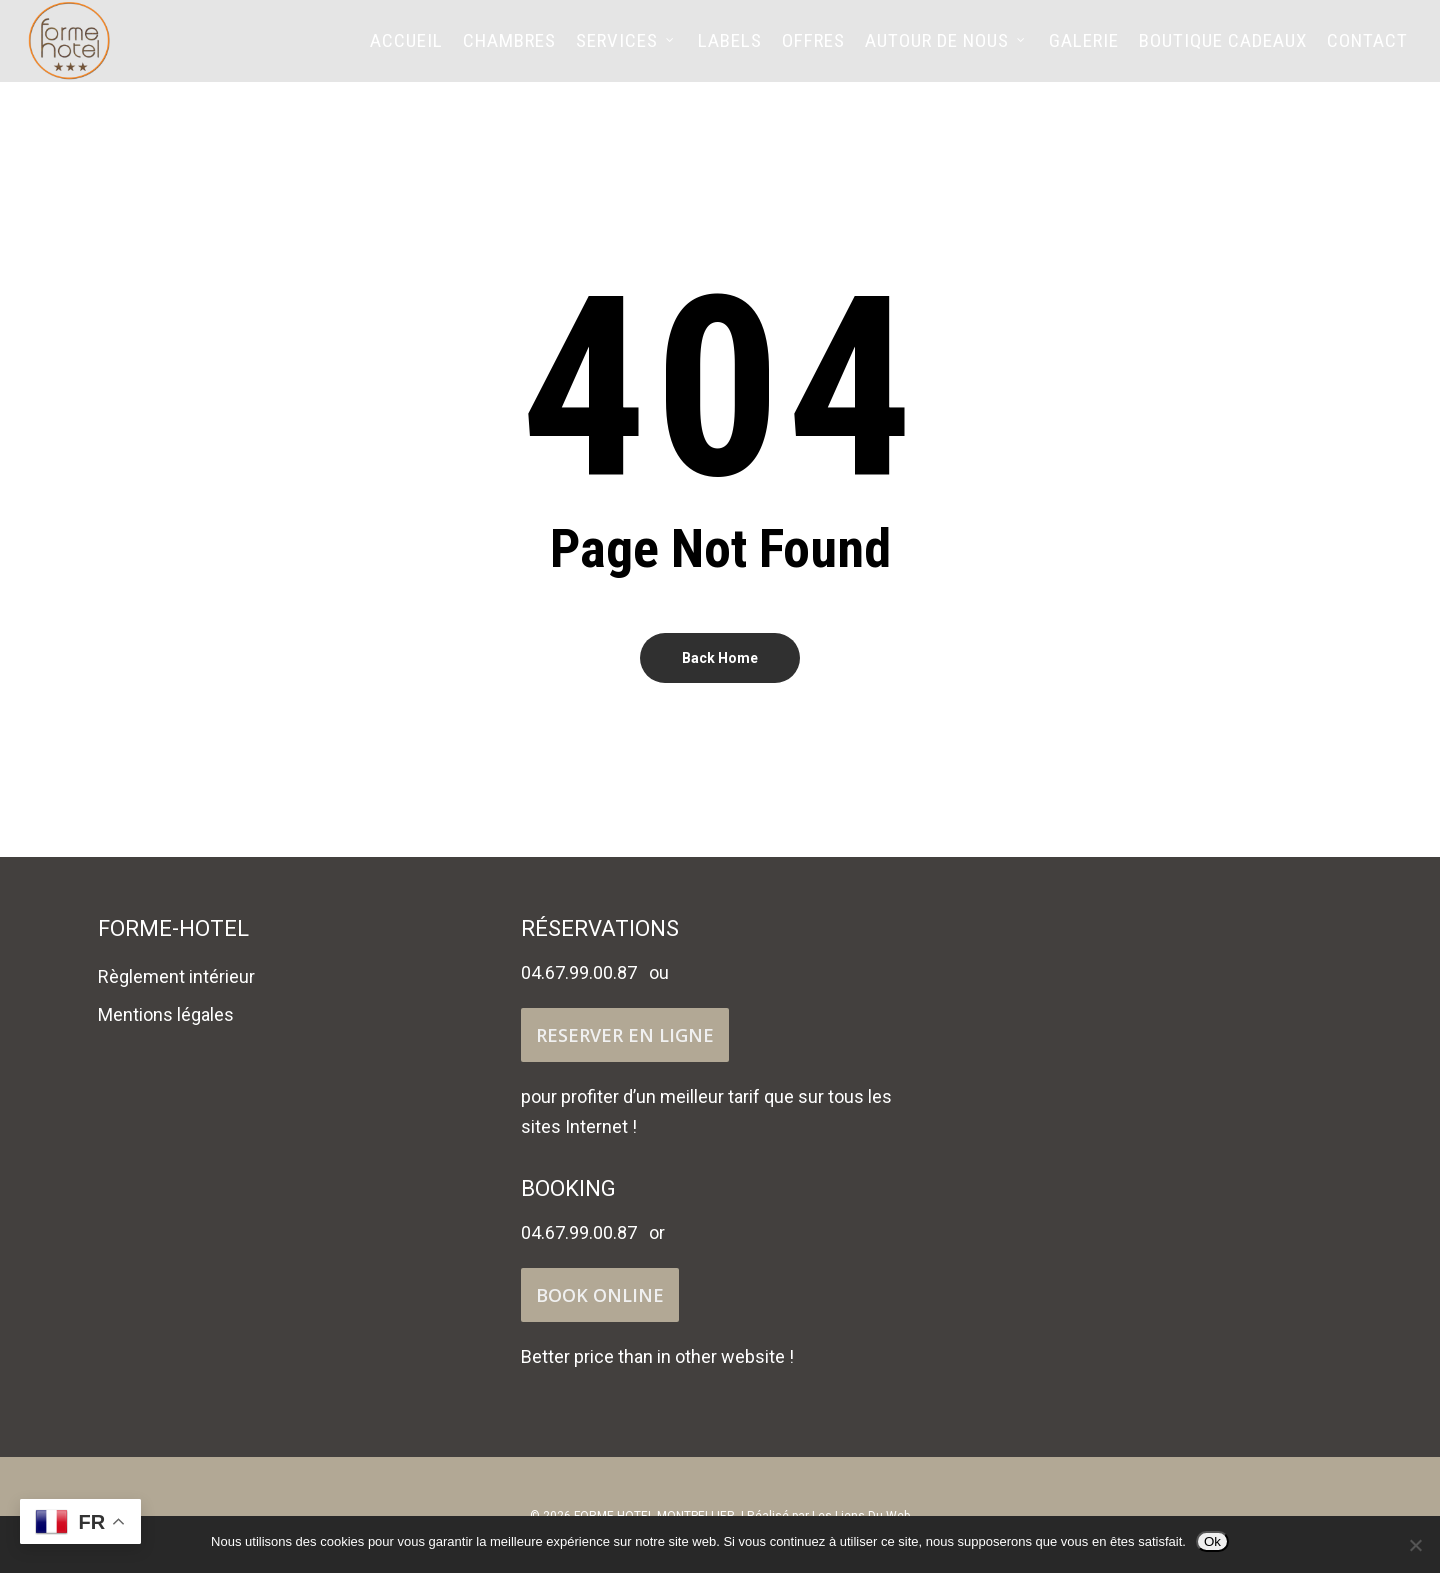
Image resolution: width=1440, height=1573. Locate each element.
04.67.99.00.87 (579, 972)
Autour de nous (946, 50)
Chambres (509, 50)
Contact (1367, 50)
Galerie (1084, 50)
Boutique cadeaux (1223, 50)
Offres (813, 50)
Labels (730, 50)
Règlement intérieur (176, 976)
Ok (1212, 1541)
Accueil (406, 50)
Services (626, 50)
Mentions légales (166, 1014)
